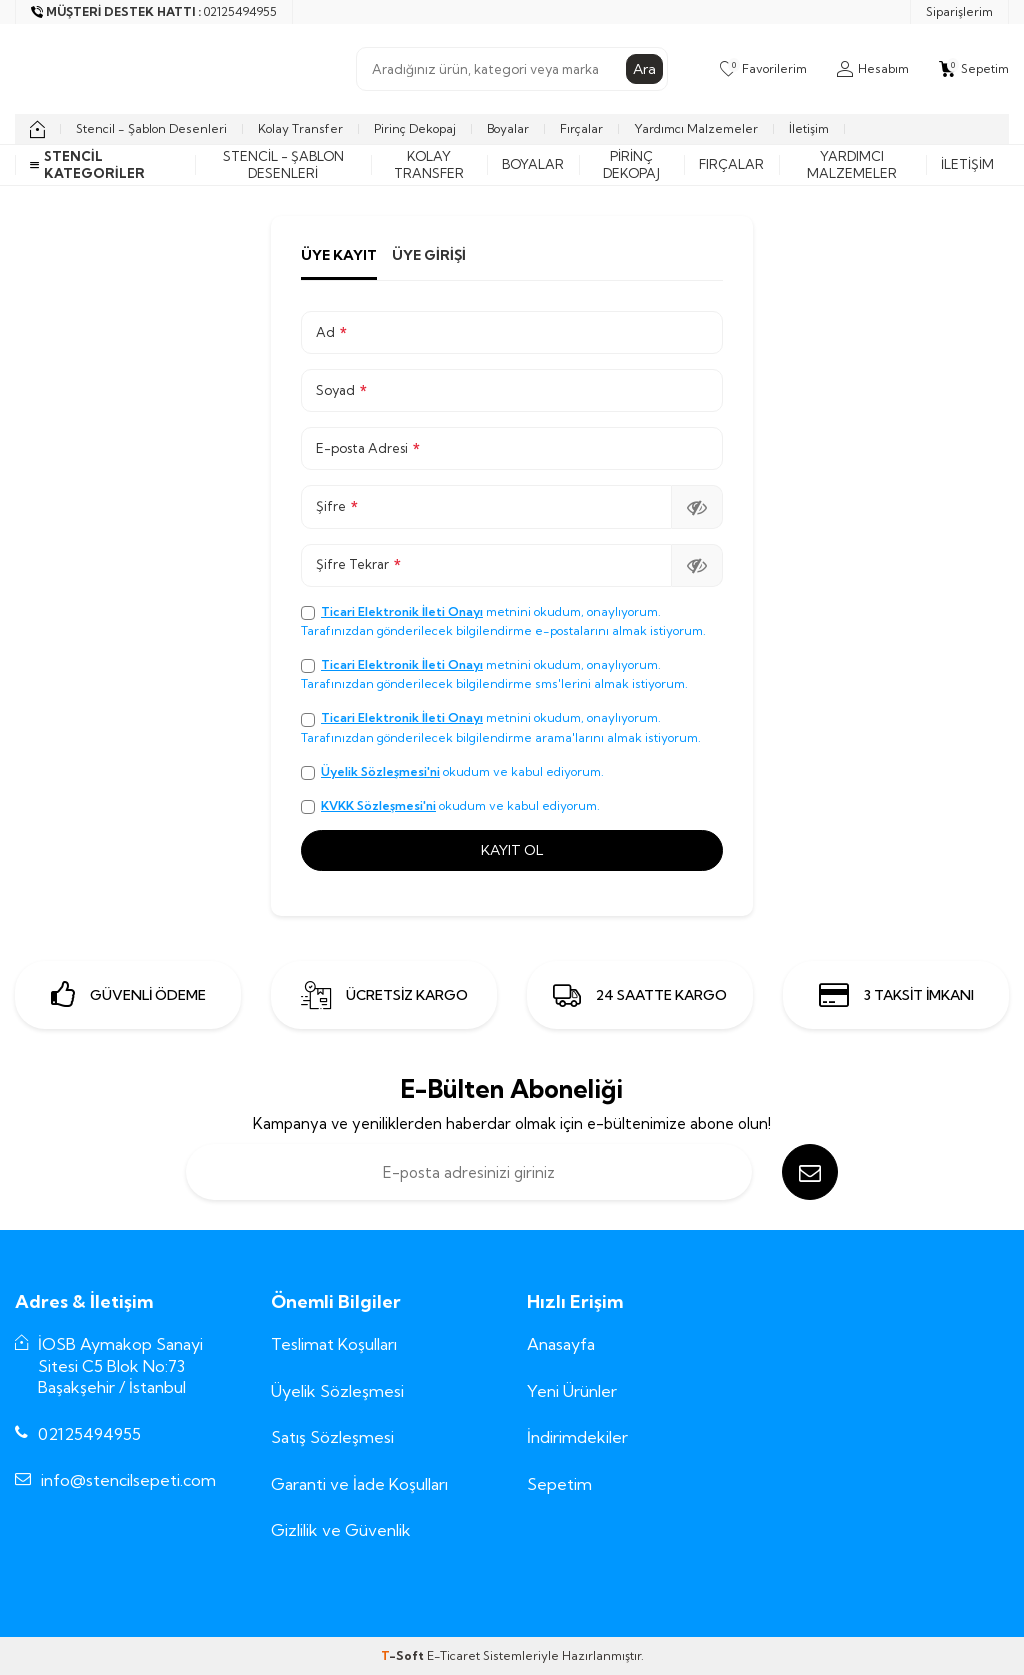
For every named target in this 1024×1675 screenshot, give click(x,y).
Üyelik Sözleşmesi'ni (380, 771)
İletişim (809, 128)
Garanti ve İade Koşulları (359, 1484)
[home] (37, 129)
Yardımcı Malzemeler (696, 128)
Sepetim (559, 1484)
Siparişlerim (959, 11)
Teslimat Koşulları (334, 1344)
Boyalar (508, 128)
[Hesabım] (873, 69)
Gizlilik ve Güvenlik (341, 1530)
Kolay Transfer (300, 128)
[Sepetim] (974, 69)
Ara (644, 69)
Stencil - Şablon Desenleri (151, 128)
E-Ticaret (453, 1655)
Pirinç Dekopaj (415, 128)
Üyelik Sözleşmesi (337, 1391)
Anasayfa (561, 1344)
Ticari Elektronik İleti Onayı (402, 611)
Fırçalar (581, 128)
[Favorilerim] (763, 69)
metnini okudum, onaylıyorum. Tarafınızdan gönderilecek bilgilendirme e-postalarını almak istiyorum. (503, 621)
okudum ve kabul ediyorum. (452, 772)
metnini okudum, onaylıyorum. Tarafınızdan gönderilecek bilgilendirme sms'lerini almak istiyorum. (494, 674)
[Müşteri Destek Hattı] (154, 12)
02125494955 (89, 1434)
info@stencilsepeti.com (128, 1480)
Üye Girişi (429, 255)
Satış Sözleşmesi (332, 1437)
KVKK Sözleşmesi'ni (378, 805)
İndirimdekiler (577, 1437)
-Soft (404, 1655)
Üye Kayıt (339, 255)
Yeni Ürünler (572, 1391)
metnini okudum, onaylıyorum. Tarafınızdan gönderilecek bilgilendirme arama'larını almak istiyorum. (501, 727)
